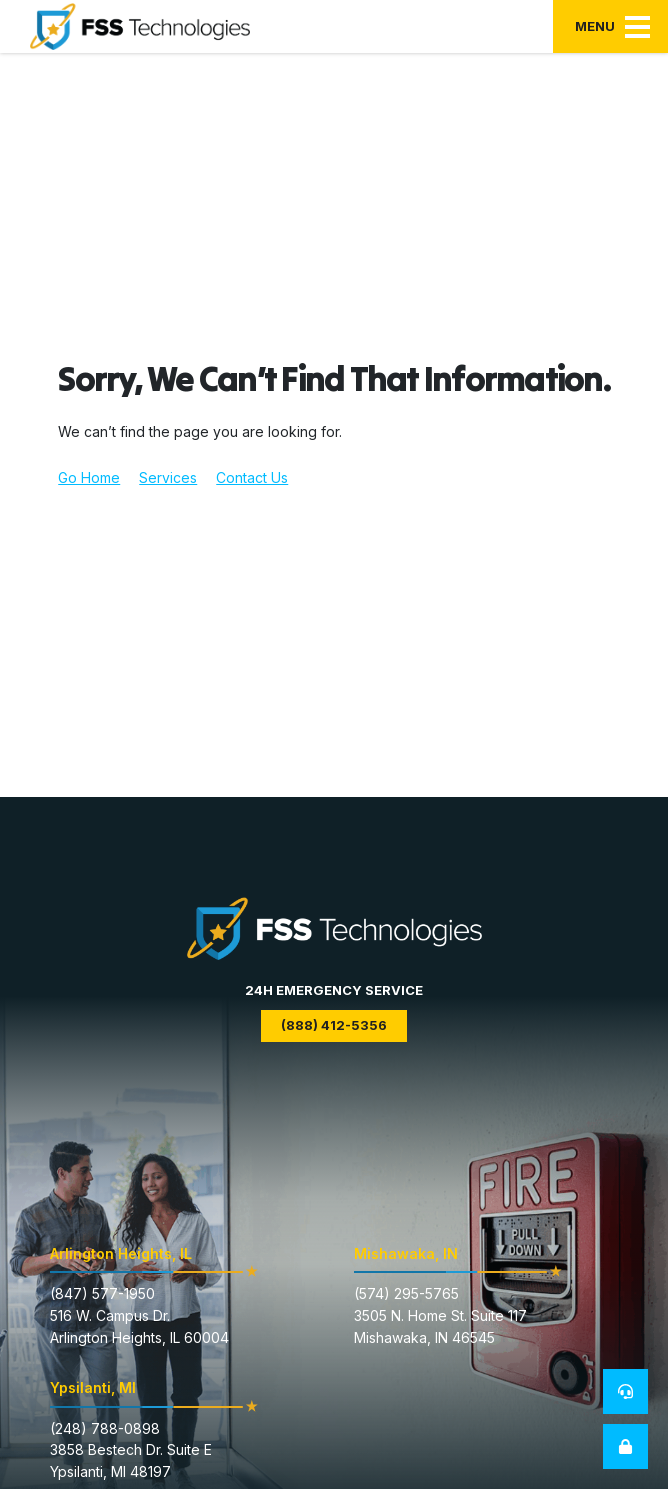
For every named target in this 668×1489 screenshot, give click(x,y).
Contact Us (252, 477)
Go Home (89, 477)
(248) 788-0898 (105, 1428)
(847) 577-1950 (102, 1293)
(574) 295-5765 (406, 1293)
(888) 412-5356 (334, 1025)
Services (168, 477)
